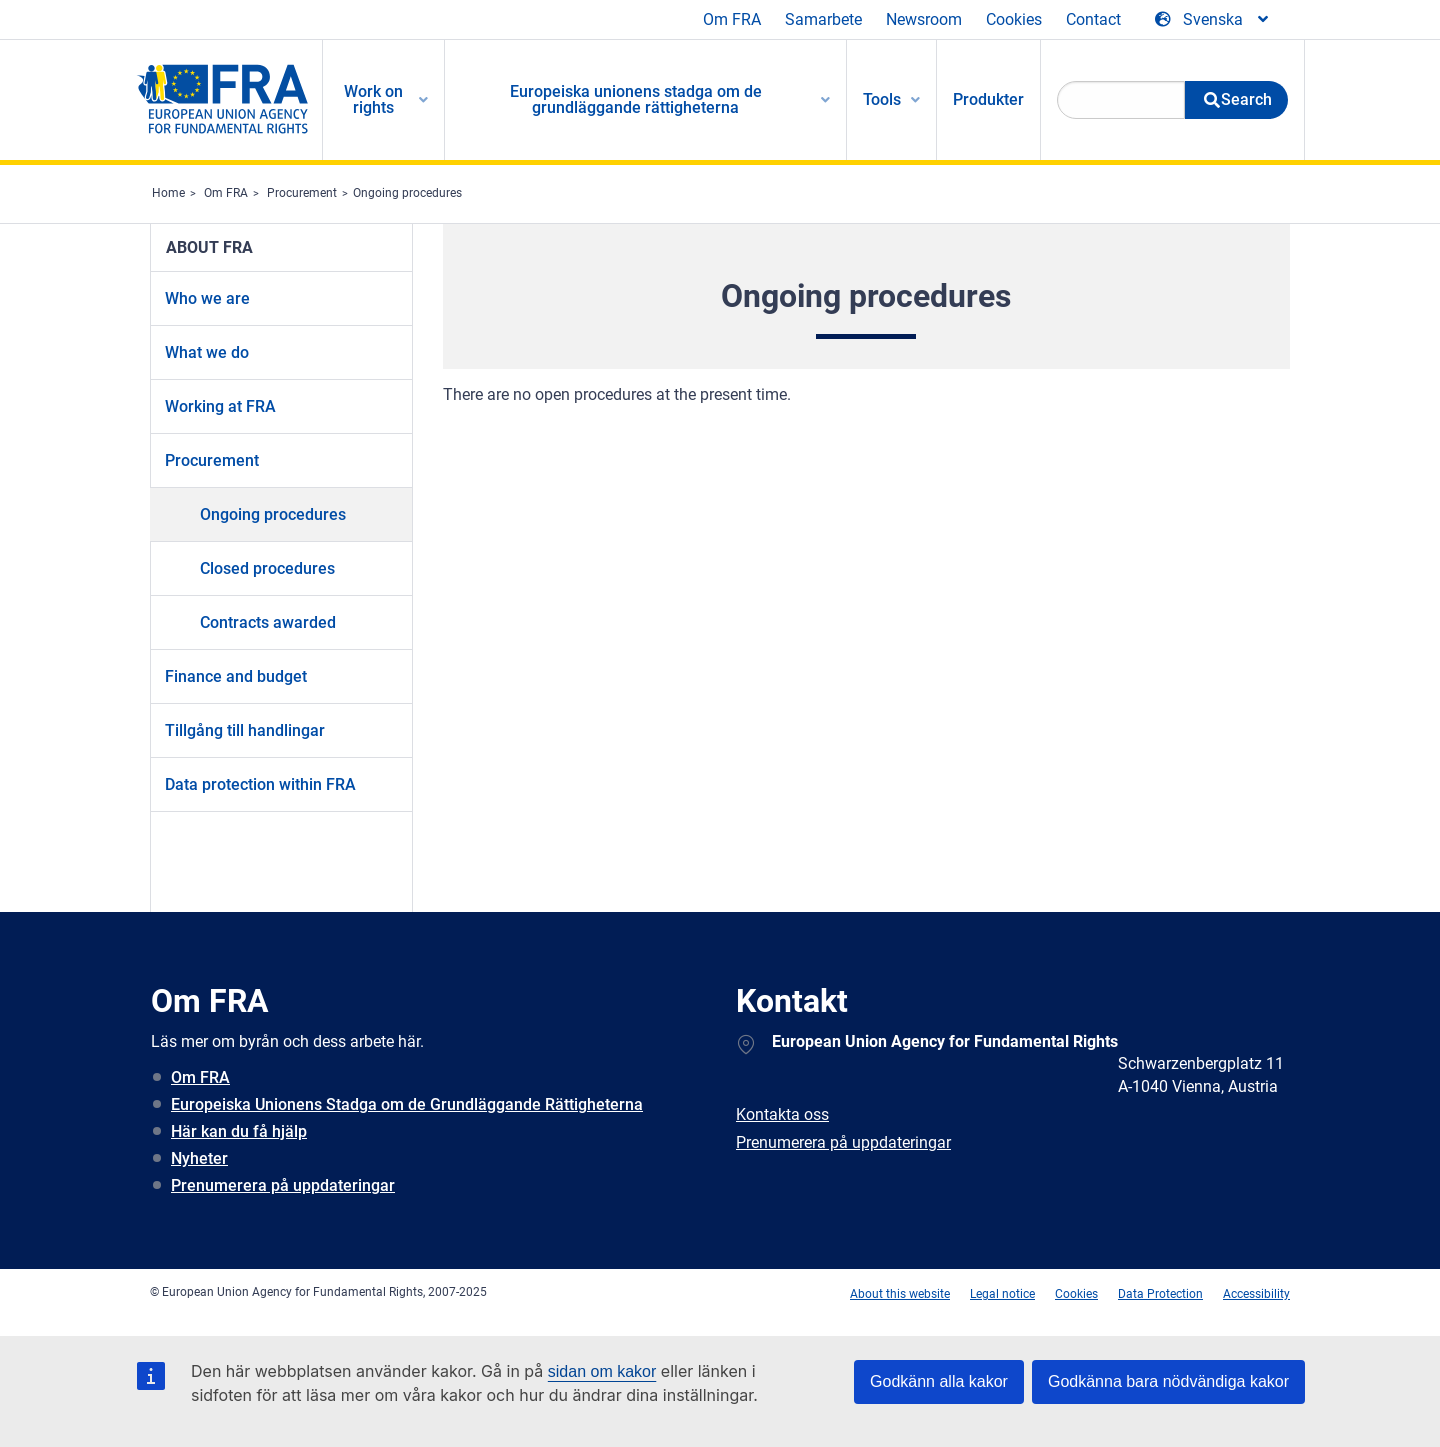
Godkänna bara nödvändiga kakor (1168, 1381)
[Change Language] (1213, 20)
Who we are (207, 298)
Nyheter (199, 1158)
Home (168, 193)
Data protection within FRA (260, 784)
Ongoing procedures (407, 193)
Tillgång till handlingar (245, 730)
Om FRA (732, 19)
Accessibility (1256, 1294)
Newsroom (924, 19)
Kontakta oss (782, 1114)
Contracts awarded (268, 622)
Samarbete (823, 19)
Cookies (1014, 19)
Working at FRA (220, 406)
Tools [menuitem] (882, 99)
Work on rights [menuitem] (373, 99)
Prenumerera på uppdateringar (283, 1185)
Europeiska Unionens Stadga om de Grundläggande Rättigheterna (407, 1104)
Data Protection (1160, 1294)
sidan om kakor (602, 1371)
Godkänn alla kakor (939, 1381)
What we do (207, 352)
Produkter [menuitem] (988, 99)
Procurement (302, 193)
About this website (900, 1294)
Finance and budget (236, 676)
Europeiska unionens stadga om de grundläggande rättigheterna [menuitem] (636, 99)
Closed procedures (267, 568)
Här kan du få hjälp (239, 1131)
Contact (1093, 19)
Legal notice (1002, 1294)
